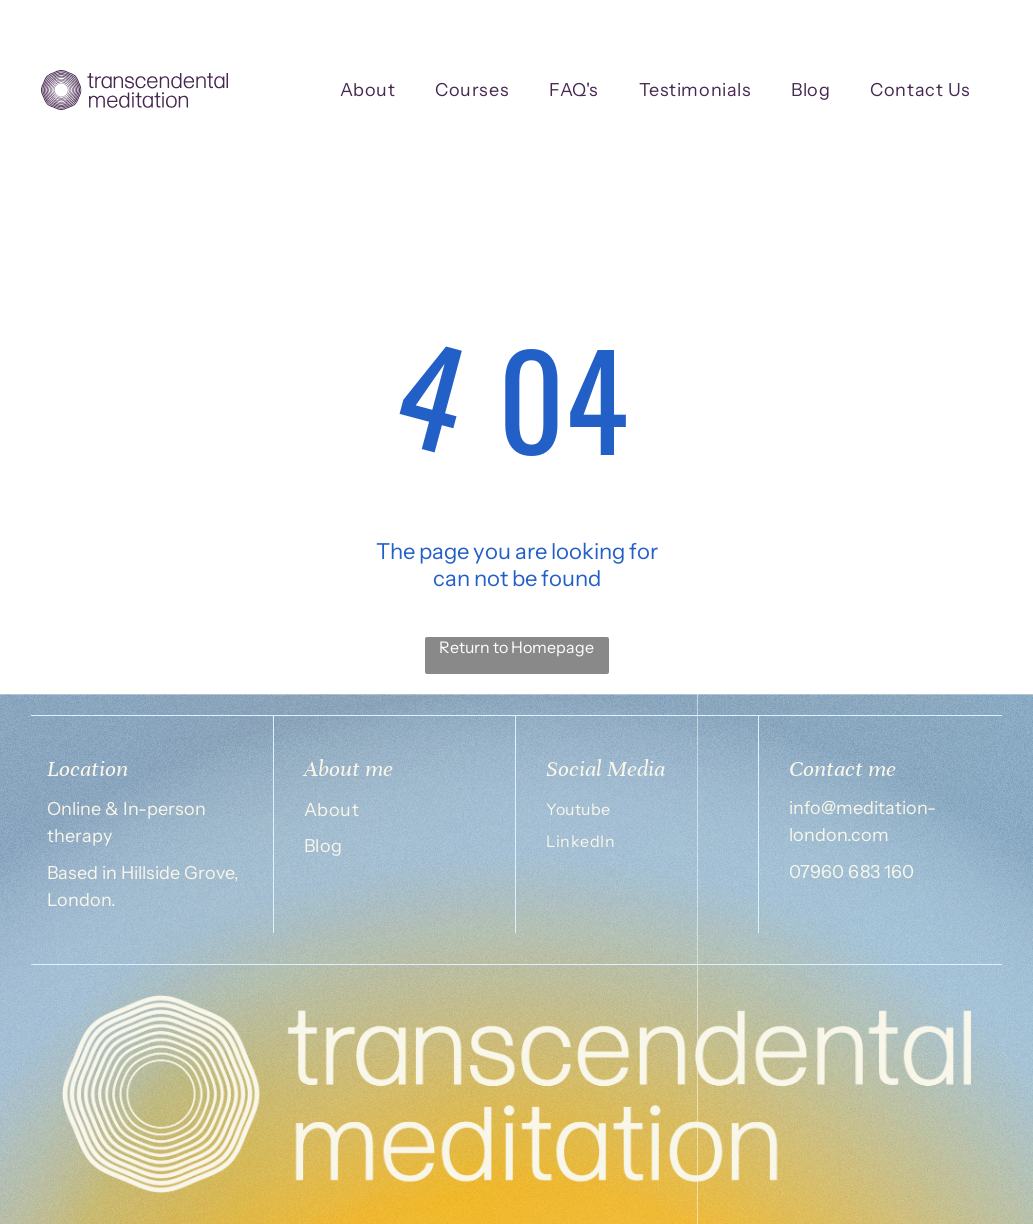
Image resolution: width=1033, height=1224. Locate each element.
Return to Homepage (516, 647)
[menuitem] (368, 90)
